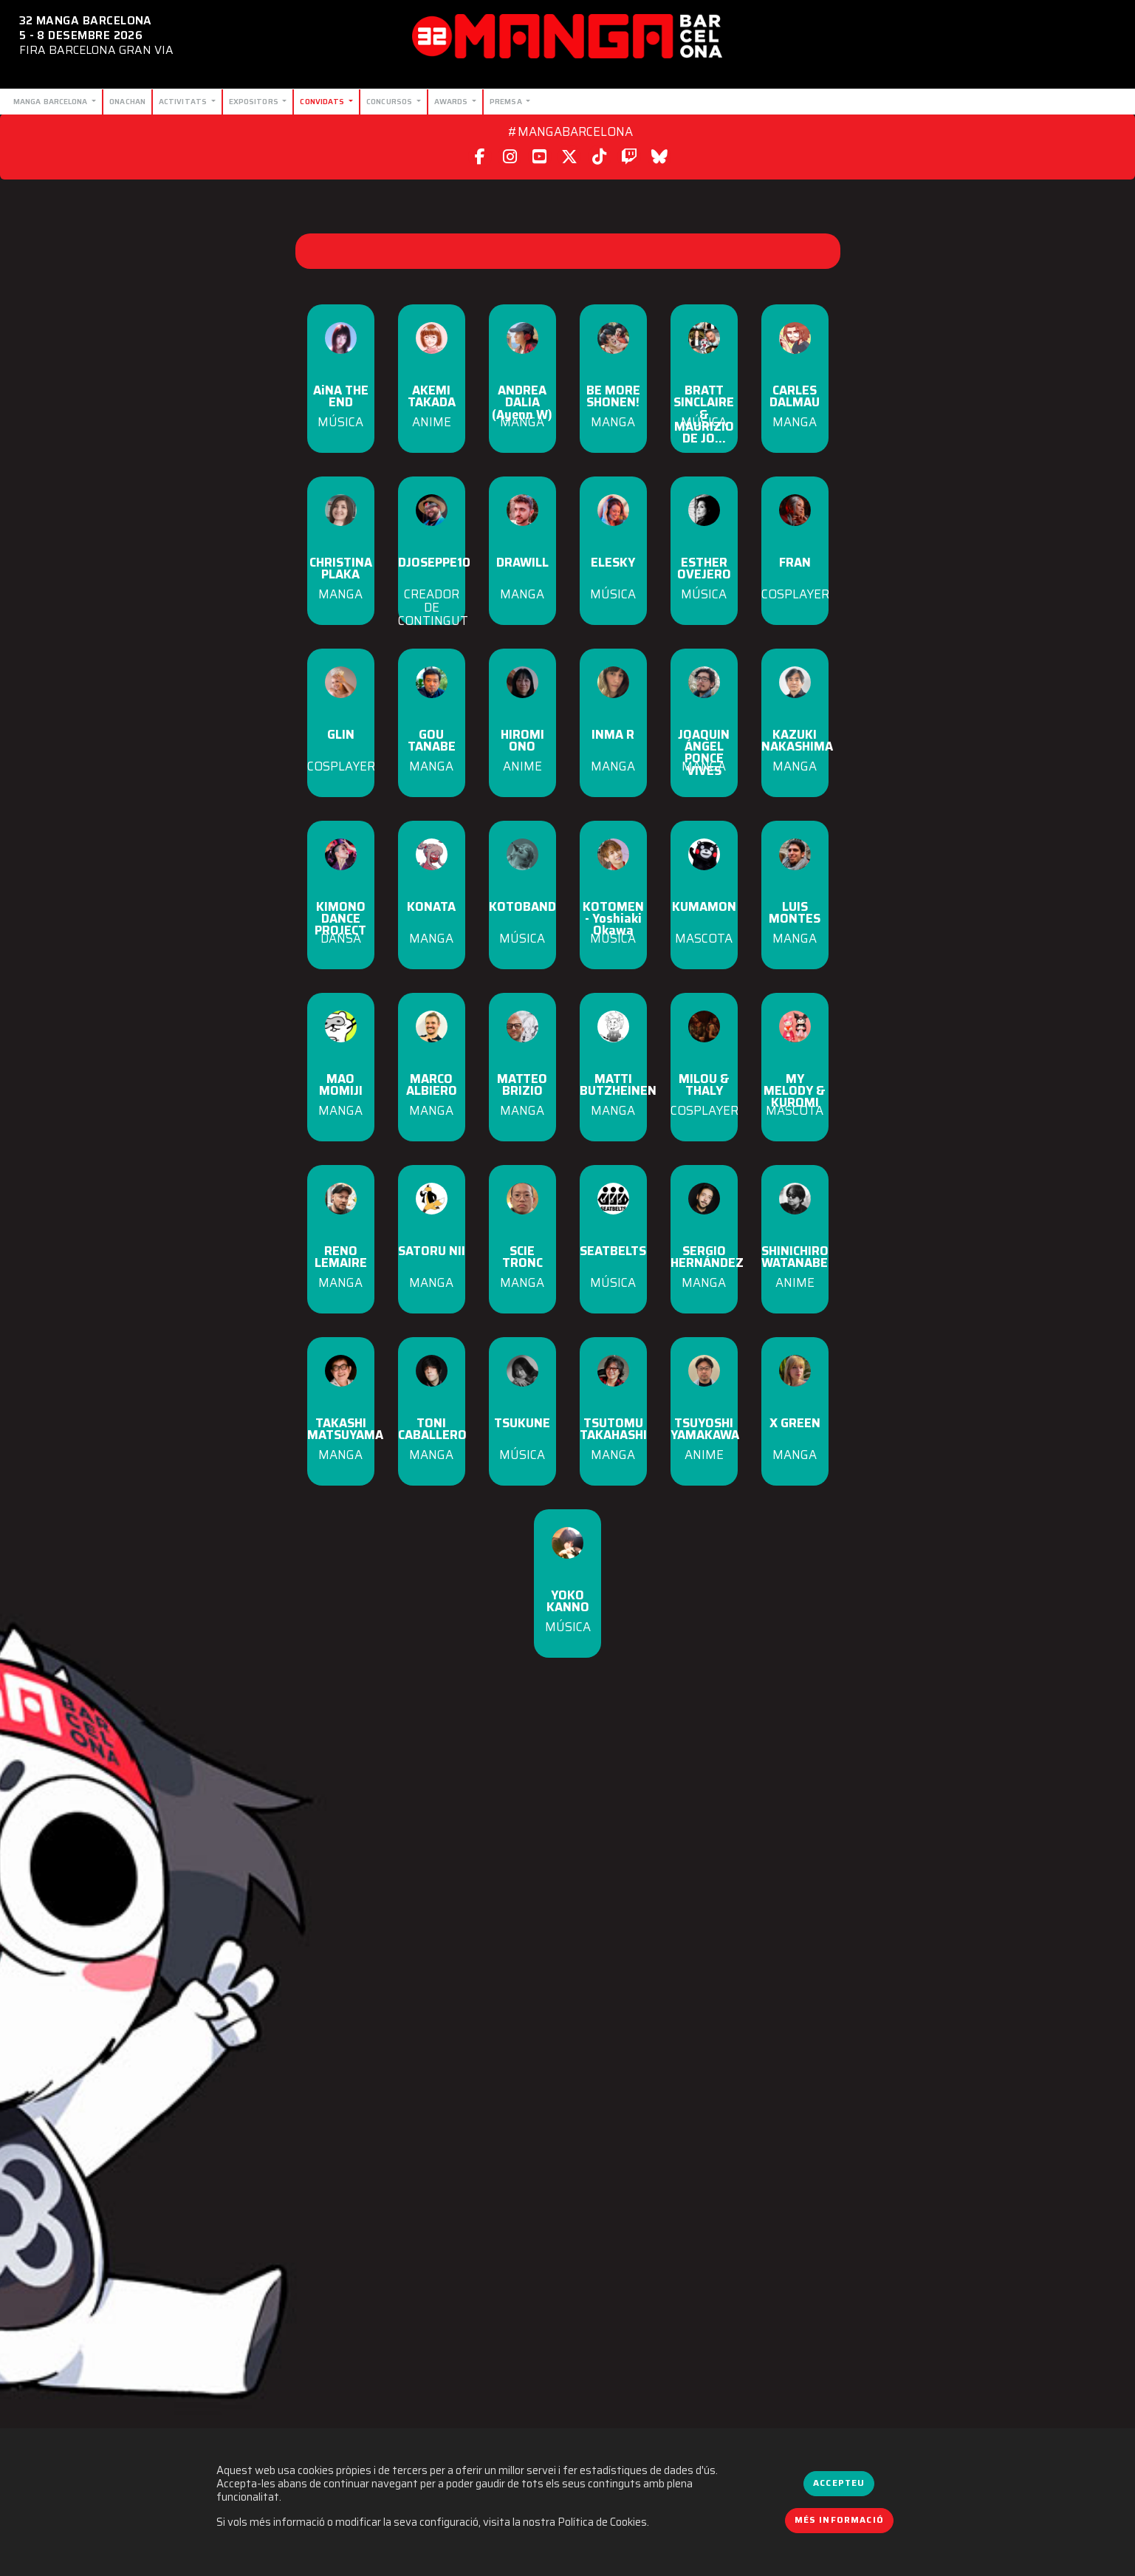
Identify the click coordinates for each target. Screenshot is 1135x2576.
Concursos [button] (390, 101)
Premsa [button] (507, 101)
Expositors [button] (255, 101)
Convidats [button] (323, 101)
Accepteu (839, 2483)
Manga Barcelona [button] (51, 101)
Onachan (127, 101)
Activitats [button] (184, 101)
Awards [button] (452, 101)
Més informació (840, 2520)
